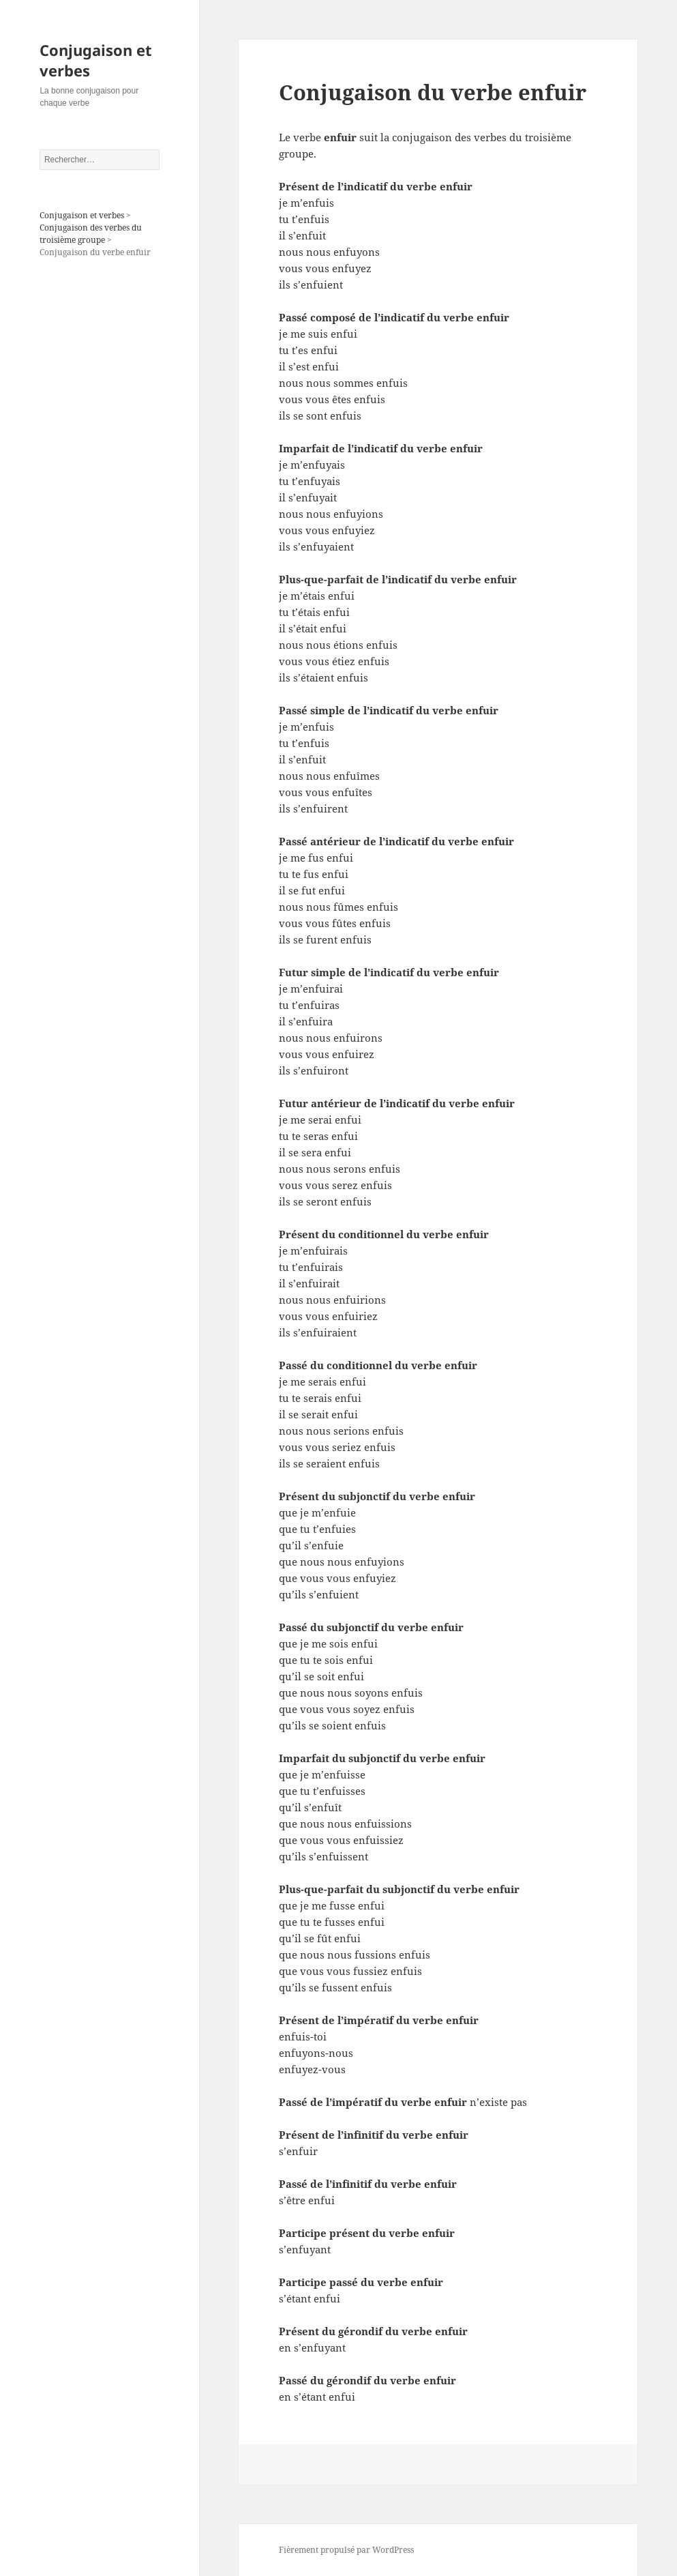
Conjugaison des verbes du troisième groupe (91, 234)
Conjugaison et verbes (96, 60)
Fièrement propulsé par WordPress (346, 2550)
